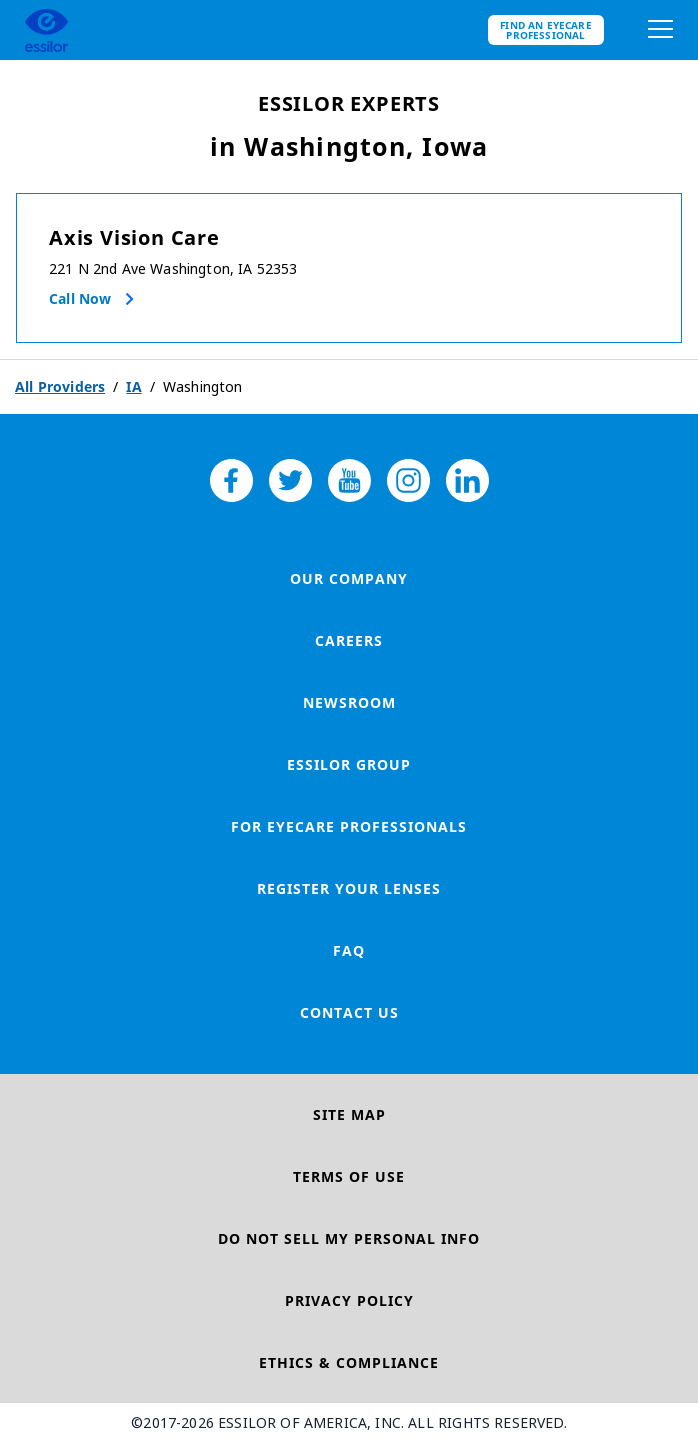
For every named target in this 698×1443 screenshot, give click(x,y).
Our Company (349, 578)
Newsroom (349, 702)
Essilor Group (349, 764)
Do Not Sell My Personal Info (349, 1238)
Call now (80, 298)
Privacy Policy (349, 1300)
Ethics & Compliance (349, 1362)
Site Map (349, 1114)
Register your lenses (349, 888)
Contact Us (349, 1012)
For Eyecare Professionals (349, 826)
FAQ (349, 950)
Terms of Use (349, 1176)
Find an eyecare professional (546, 30)
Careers (349, 640)
